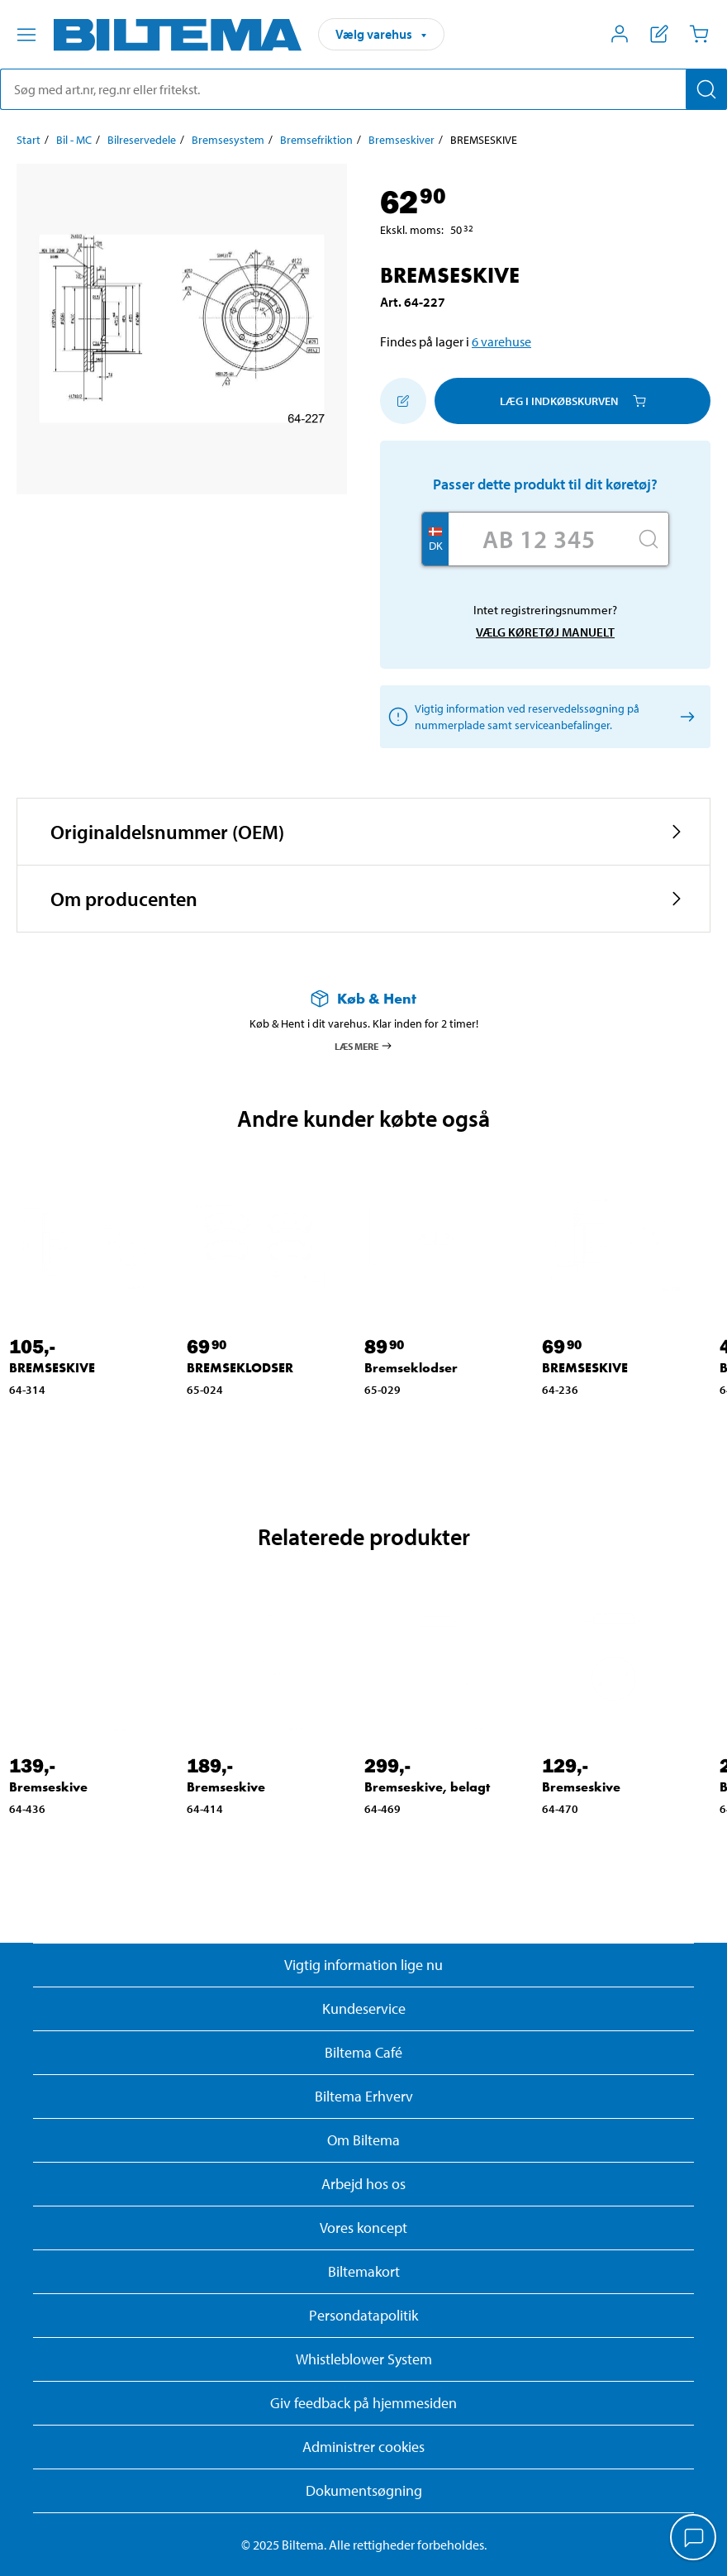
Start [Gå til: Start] (28, 139)
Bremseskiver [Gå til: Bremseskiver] (401, 139)
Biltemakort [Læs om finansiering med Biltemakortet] (364, 2271)
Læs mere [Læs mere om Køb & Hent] (364, 1045)
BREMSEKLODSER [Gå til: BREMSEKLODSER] (240, 1367)
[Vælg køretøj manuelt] (684, 717)
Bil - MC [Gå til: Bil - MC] (74, 139)
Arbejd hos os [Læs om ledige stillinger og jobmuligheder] (363, 2183)
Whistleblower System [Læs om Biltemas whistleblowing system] (364, 2358)
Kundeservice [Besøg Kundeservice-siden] (364, 2008)
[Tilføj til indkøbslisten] (403, 401)
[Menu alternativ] (26, 34)
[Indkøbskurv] (699, 34)
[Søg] (706, 89)
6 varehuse (501, 341)
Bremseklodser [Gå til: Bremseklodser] (411, 1367)
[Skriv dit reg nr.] (539, 539)
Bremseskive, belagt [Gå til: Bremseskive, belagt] (427, 1787)
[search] (363, 89)
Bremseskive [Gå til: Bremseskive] (48, 1787)
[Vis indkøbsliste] (659, 34)
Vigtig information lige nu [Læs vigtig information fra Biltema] (363, 1964)
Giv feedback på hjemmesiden (363, 2402)
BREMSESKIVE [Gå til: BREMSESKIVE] (52, 1367)
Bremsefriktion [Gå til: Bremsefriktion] (316, 139)
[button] (363, 832)
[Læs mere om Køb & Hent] (363, 998)
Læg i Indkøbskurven (573, 401)
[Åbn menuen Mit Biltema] (619, 34)
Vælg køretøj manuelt (545, 632)
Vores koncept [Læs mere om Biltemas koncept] (363, 2227)
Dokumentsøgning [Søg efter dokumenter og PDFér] (364, 2490)
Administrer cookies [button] (363, 2446)
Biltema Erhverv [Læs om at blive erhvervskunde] (364, 2096)
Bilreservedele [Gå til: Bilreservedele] (141, 139)
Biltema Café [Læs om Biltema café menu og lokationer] (363, 2052)
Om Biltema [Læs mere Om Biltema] (363, 2139)
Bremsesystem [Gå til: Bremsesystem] (228, 139)
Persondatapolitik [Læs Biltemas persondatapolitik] (363, 2315)
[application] (694, 2539)
